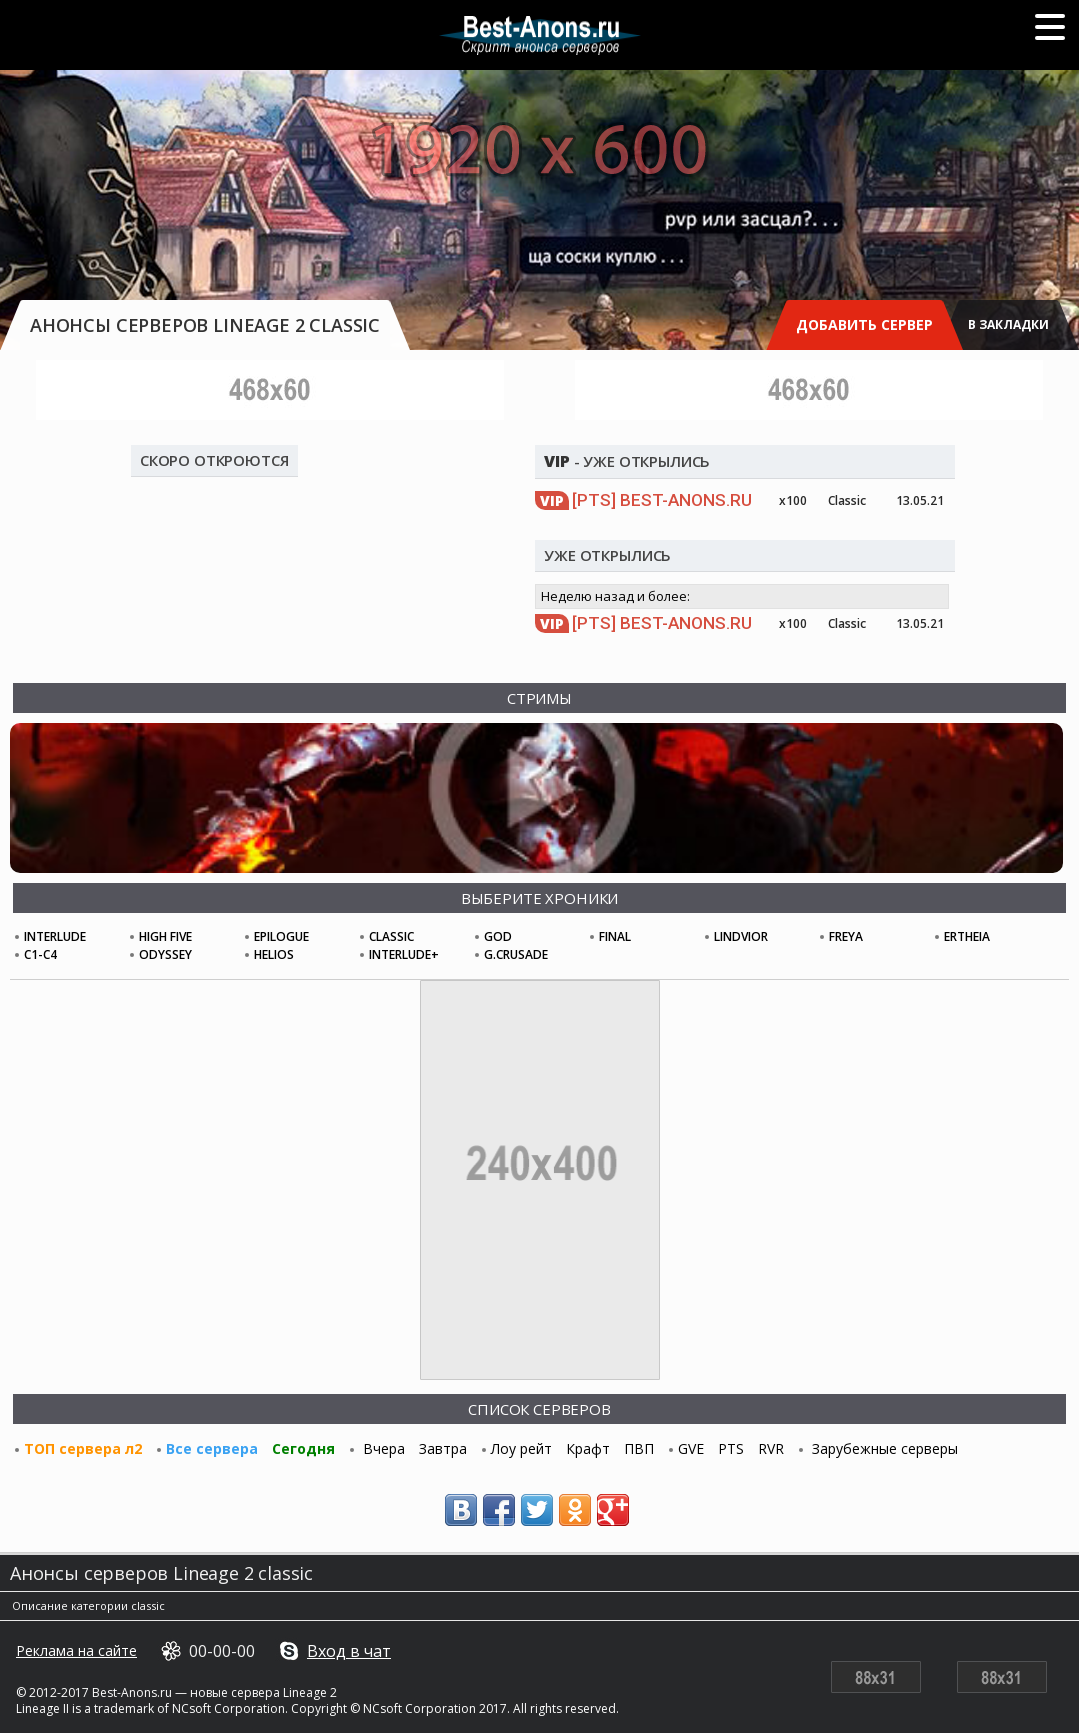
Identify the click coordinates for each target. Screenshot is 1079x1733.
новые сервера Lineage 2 (263, 1692)
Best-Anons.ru (662, 500)
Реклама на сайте (76, 1651)
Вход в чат (349, 1651)
